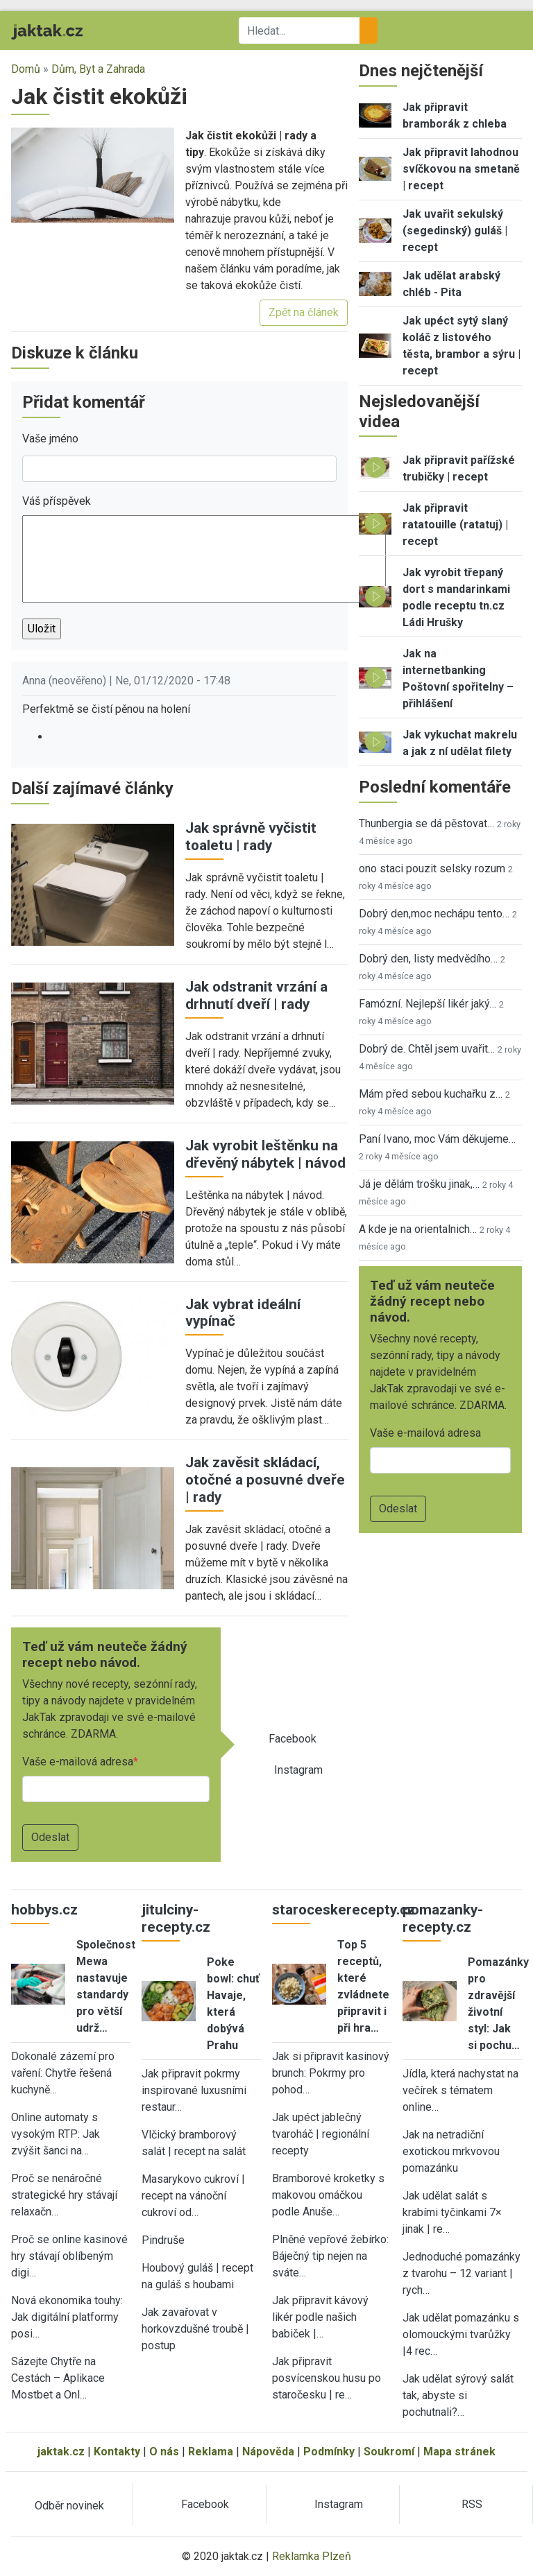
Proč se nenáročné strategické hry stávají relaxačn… (64, 2195)
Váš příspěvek (56, 501)
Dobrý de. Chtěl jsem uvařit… (427, 1048)
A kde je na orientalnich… (418, 1229)
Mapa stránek (459, 2451)
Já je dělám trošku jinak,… (419, 1184)
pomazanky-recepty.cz (443, 1918)
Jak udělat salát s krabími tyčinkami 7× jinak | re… (452, 2212)
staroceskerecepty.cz (343, 1909)
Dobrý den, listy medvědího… (428, 958)
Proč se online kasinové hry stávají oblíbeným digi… (69, 2256)
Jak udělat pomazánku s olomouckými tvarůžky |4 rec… (461, 2334)
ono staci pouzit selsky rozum (432, 868)
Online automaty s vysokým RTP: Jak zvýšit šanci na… (55, 2134)
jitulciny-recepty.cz (176, 1918)
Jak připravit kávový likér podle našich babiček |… (320, 2317)
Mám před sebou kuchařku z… (430, 1093)
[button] (92, 174)
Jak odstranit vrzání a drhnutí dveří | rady (256, 995)
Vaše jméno (50, 438)
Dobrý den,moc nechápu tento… (434, 913)
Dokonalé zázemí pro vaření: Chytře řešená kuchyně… (63, 2073)
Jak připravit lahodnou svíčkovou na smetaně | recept (461, 169)
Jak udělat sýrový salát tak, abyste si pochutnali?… (458, 2395)
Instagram (298, 1770)
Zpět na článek (304, 312)
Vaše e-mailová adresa (77, 1761)
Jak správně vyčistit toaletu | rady (250, 837)
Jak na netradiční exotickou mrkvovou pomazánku (451, 2151)
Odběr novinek (69, 2505)
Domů (25, 69)
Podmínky (329, 2451)
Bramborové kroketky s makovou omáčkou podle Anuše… (328, 2195)
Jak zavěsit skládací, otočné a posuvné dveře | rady (265, 1479)
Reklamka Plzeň (311, 2556)
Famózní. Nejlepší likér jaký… (427, 1003)
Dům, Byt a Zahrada (98, 69)
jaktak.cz (61, 2451)
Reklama (210, 2451)
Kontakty (117, 2451)
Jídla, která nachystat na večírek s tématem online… (460, 2090)
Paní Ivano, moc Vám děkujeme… (437, 1139)
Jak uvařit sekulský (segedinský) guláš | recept (455, 230)
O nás (164, 2451)
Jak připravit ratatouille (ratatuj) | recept (455, 524)
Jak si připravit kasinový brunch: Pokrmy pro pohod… (330, 2073)
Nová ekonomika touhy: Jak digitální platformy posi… (67, 2317)
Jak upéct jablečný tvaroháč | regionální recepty (320, 2134)
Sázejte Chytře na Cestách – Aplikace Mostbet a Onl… (58, 2378)
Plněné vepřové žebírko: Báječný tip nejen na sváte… (330, 2256)
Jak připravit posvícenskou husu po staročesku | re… (326, 2378)
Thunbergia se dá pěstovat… (426, 823)
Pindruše (163, 2240)
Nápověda (268, 2451)
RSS (472, 2504)
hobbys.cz (44, 1909)
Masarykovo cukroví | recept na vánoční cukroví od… (193, 2195)
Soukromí (389, 2451)
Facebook (292, 1738)
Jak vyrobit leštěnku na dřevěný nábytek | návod (265, 1154)
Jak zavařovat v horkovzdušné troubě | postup (195, 2329)
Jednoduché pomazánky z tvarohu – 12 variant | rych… (462, 2273)
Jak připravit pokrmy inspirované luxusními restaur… (194, 2090)
